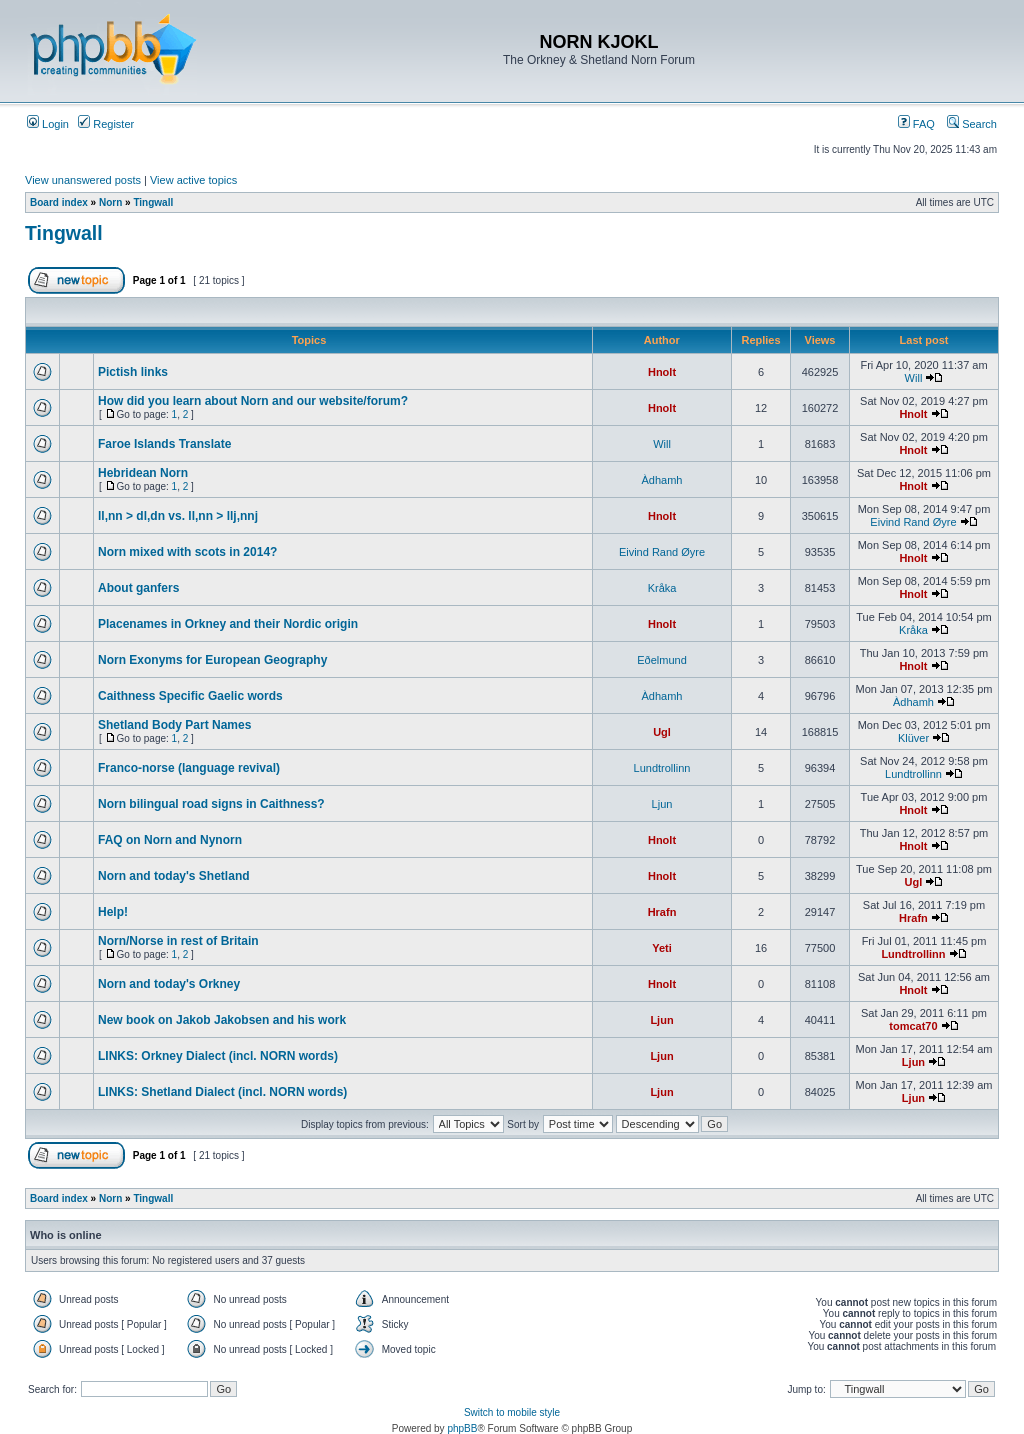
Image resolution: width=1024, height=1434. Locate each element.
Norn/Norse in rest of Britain (178, 941)
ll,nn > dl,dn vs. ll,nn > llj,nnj (178, 516)
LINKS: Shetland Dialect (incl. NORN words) (222, 1092)
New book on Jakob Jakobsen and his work (222, 1020)
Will (914, 378)
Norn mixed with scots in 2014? (187, 552)
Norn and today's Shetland (174, 876)
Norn (110, 202)
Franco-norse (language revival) (189, 768)
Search (972, 124)
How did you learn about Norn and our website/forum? (253, 401)
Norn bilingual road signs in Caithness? (211, 804)
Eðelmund (662, 660)
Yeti (662, 948)
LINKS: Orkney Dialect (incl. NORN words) (218, 1056)
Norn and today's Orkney (169, 984)
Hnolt (662, 372)
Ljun (662, 804)
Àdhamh (662, 480)
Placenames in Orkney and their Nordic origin (228, 624)
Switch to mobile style (512, 1412)
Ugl (662, 732)
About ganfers (138, 588)
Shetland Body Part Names (174, 725)
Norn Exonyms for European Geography (212, 660)
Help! (113, 912)
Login (48, 124)
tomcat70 (913, 1026)
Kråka (662, 588)
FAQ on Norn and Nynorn (170, 840)
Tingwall (153, 202)
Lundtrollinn (662, 768)
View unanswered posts (83, 180)
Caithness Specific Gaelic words (190, 696)
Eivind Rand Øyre (913, 522)
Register (106, 124)
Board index (59, 202)
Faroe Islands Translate (164, 444)
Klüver (913, 738)
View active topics (193, 180)
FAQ (916, 124)
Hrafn (662, 912)
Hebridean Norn (143, 473)
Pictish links (133, 372)
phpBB (462, 1428)
